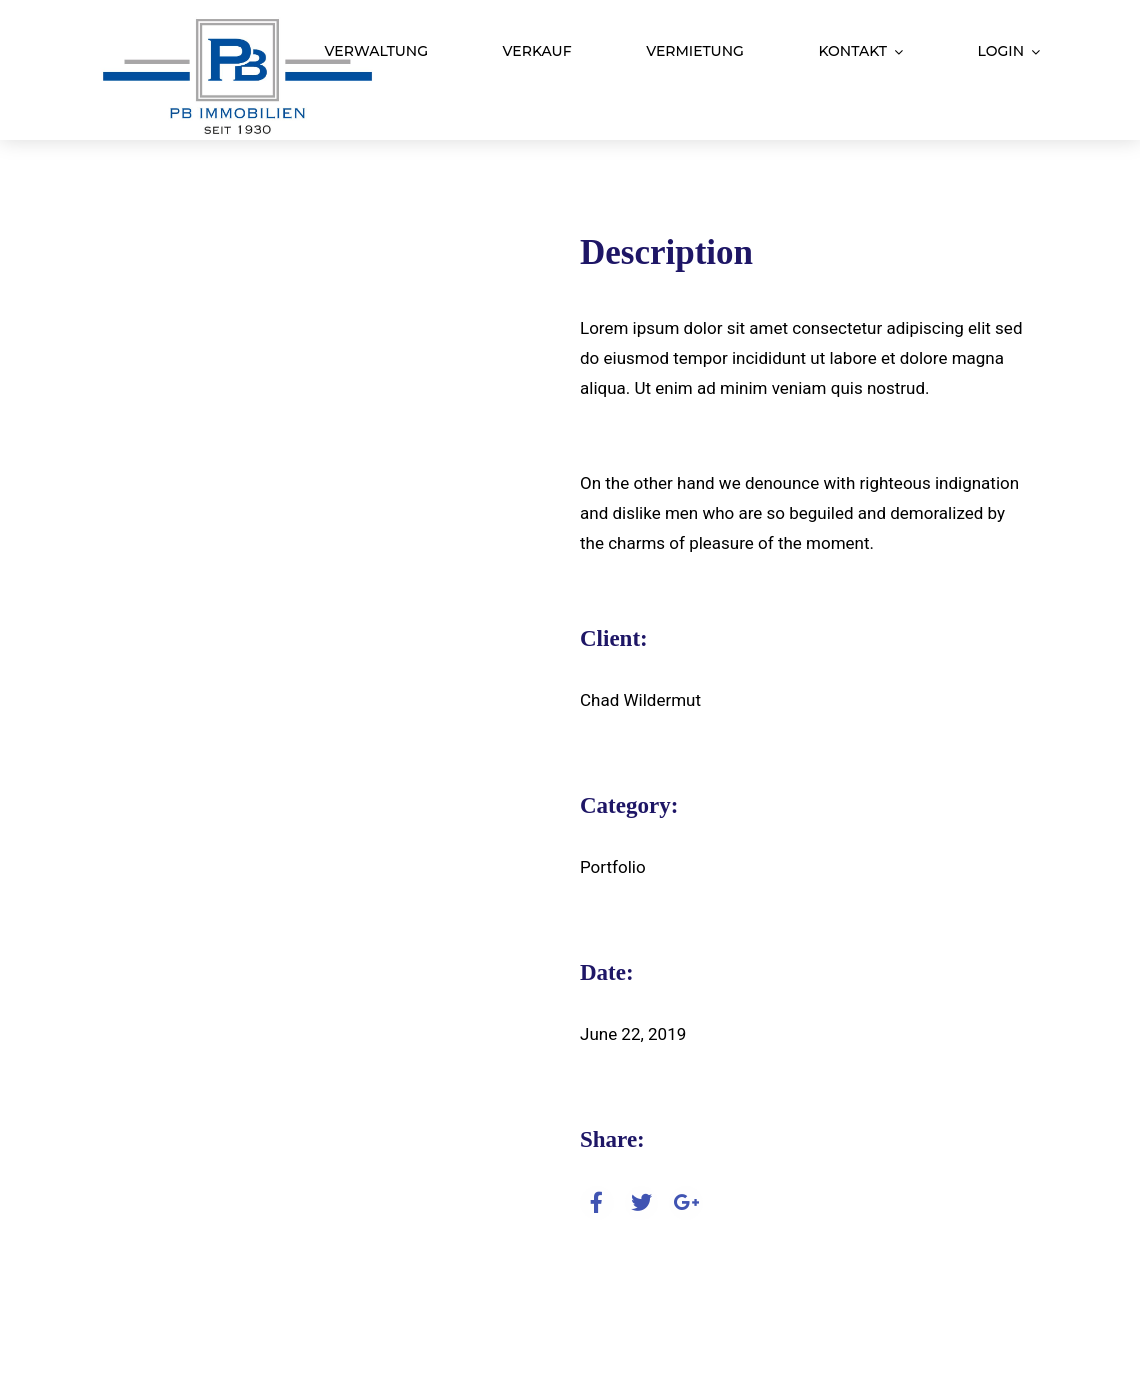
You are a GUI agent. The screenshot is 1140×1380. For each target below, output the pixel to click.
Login (1001, 51)
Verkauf (537, 51)
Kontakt (852, 51)
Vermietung (695, 51)
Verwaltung (376, 51)
